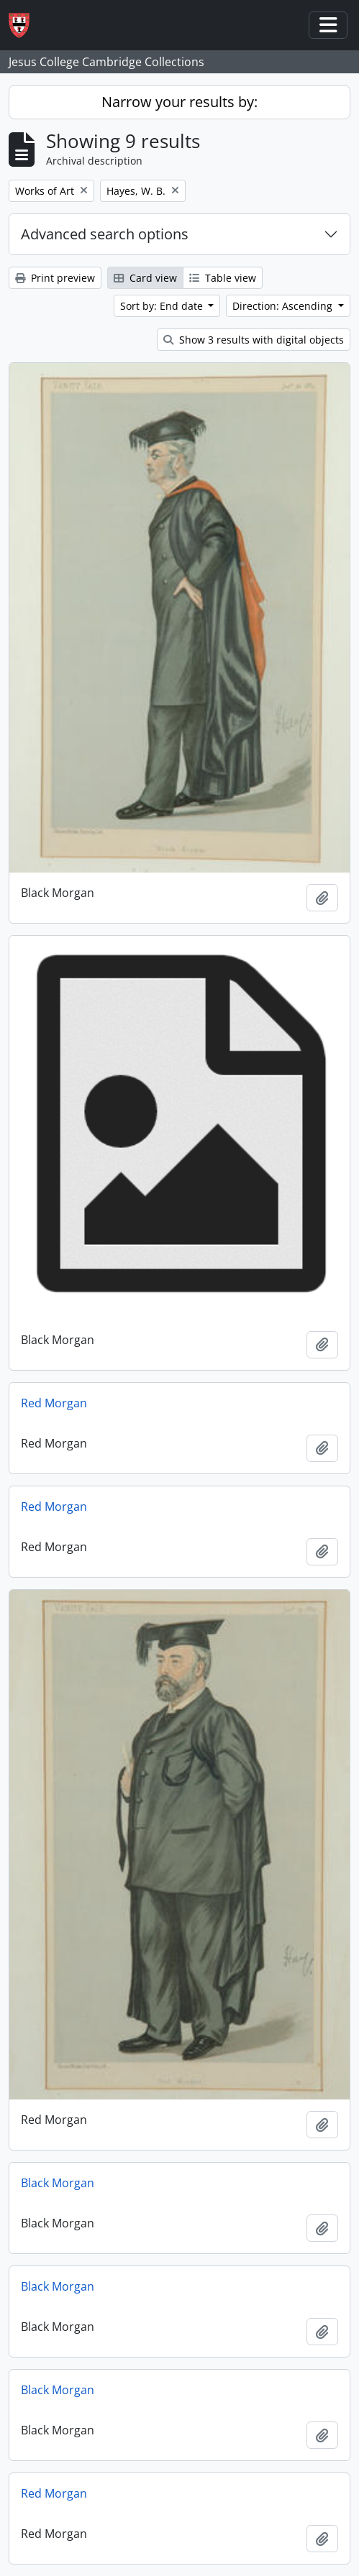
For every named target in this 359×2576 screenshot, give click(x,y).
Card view (145, 278)
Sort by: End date (163, 306)
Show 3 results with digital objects (253, 339)
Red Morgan (54, 1403)
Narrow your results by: (179, 101)
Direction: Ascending (283, 306)
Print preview (55, 278)
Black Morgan (57, 2183)
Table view (222, 278)
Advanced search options (104, 234)
